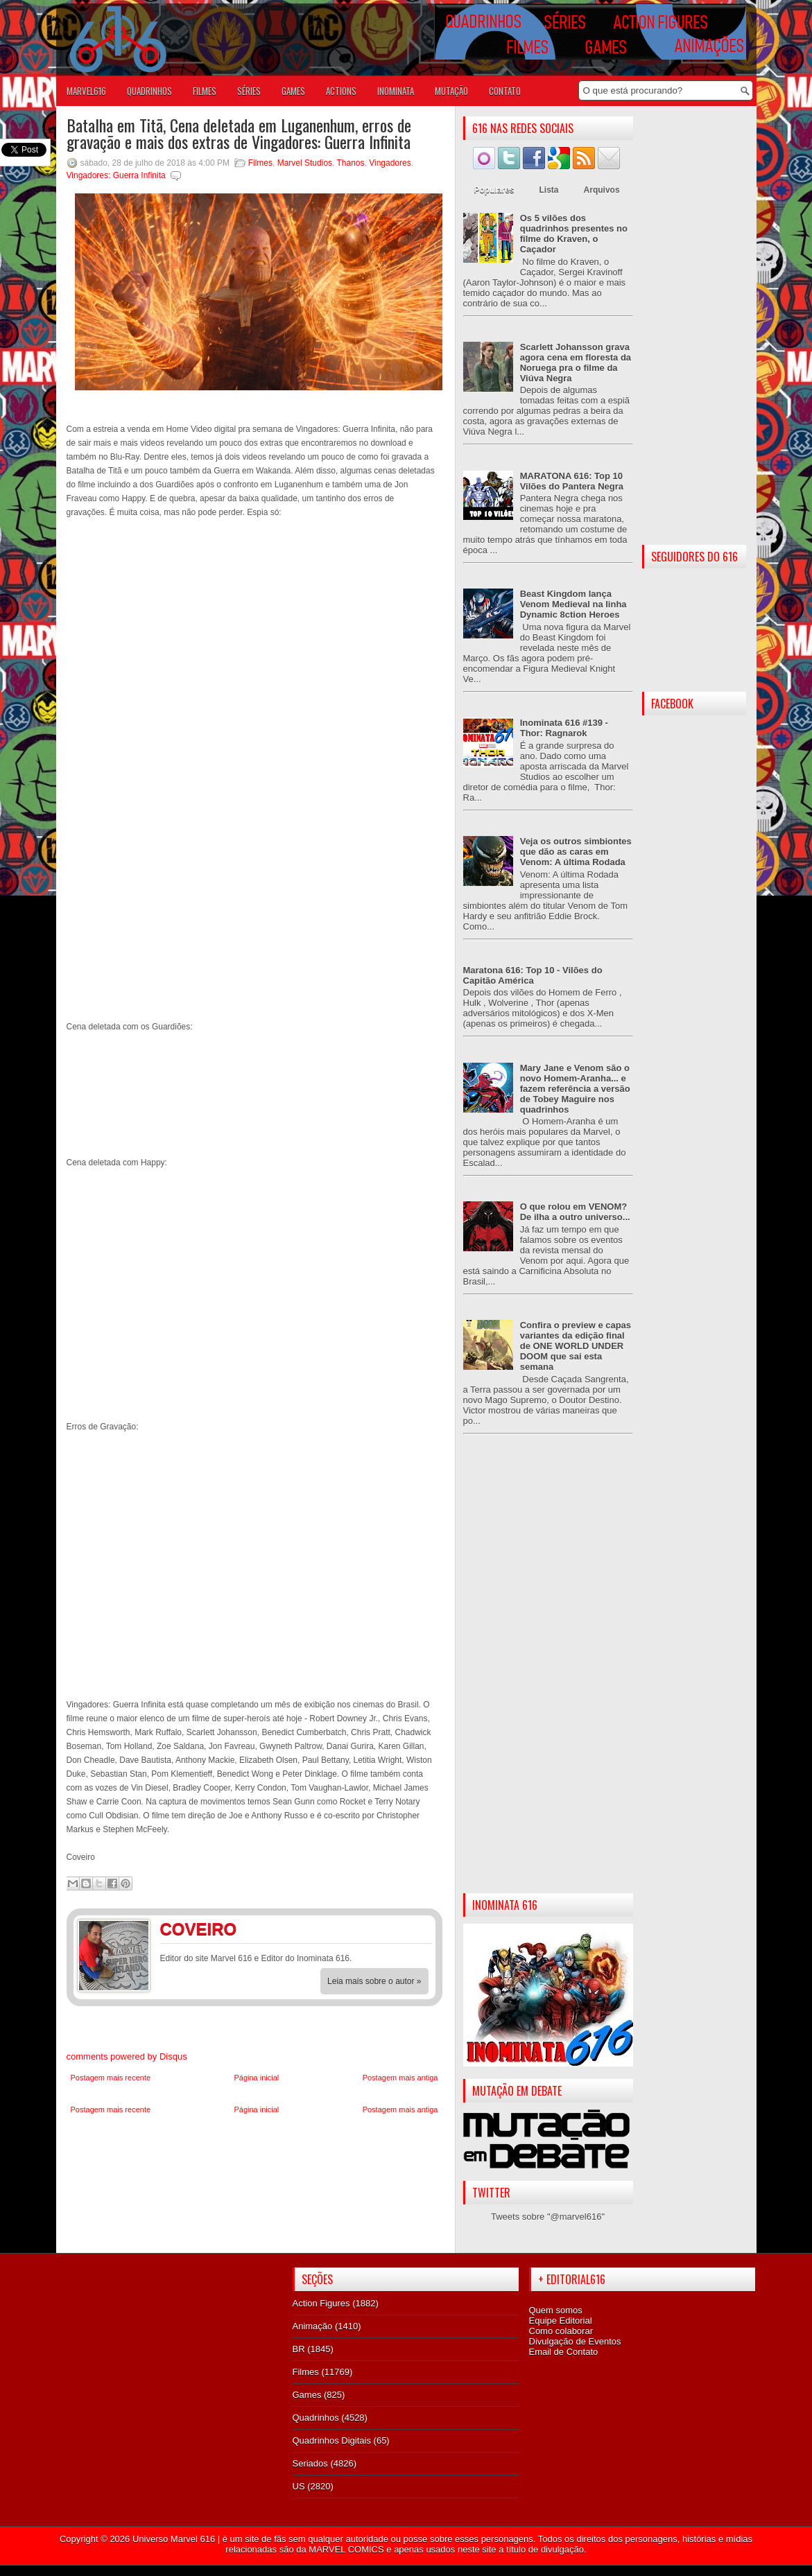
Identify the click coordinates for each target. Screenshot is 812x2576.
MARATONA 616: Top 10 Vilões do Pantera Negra (571, 481)
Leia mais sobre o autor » (374, 1981)
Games (307, 2395)
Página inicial (256, 2077)
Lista (549, 190)
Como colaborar (561, 2331)
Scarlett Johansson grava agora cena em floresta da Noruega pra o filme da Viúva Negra (575, 362)
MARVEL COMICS (346, 2549)
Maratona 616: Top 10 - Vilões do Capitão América (533, 975)
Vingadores (390, 163)
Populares (494, 190)
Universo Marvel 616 (173, 2539)
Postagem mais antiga (400, 2077)
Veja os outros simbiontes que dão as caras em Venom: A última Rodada (576, 851)
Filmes (260, 163)
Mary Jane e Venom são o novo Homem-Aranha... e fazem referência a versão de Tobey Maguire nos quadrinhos (575, 1089)
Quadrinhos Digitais (332, 2440)
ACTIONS (341, 91)
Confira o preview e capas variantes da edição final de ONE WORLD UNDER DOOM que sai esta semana (575, 1346)
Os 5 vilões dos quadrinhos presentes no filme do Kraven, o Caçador (574, 233)
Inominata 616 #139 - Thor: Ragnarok (564, 727)
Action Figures (321, 2303)
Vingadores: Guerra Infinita (116, 175)
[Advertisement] (548, 1675)
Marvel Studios (304, 163)
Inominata (395, 91)
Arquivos (602, 190)
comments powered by (127, 2056)
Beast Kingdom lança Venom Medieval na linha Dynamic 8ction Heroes (573, 604)
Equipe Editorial (560, 2320)
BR (299, 2349)
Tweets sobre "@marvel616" (548, 2216)
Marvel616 (86, 91)
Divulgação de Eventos (575, 2341)
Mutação (451, 91)
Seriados (310, 2463)
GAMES (293, 91)
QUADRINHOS (149, 91)
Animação (313, 2326)
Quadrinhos (316, 2417)
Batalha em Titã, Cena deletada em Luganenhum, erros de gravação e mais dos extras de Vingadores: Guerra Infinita (239, 133)
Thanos (351, 163)
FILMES (204, 91)
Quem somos (555, 2310)
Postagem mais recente (111, 2077)
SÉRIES (249, 91)
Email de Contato (563, 2352)
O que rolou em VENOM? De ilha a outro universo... (575, 1211)
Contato (505, 91)
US (299, 2486)
